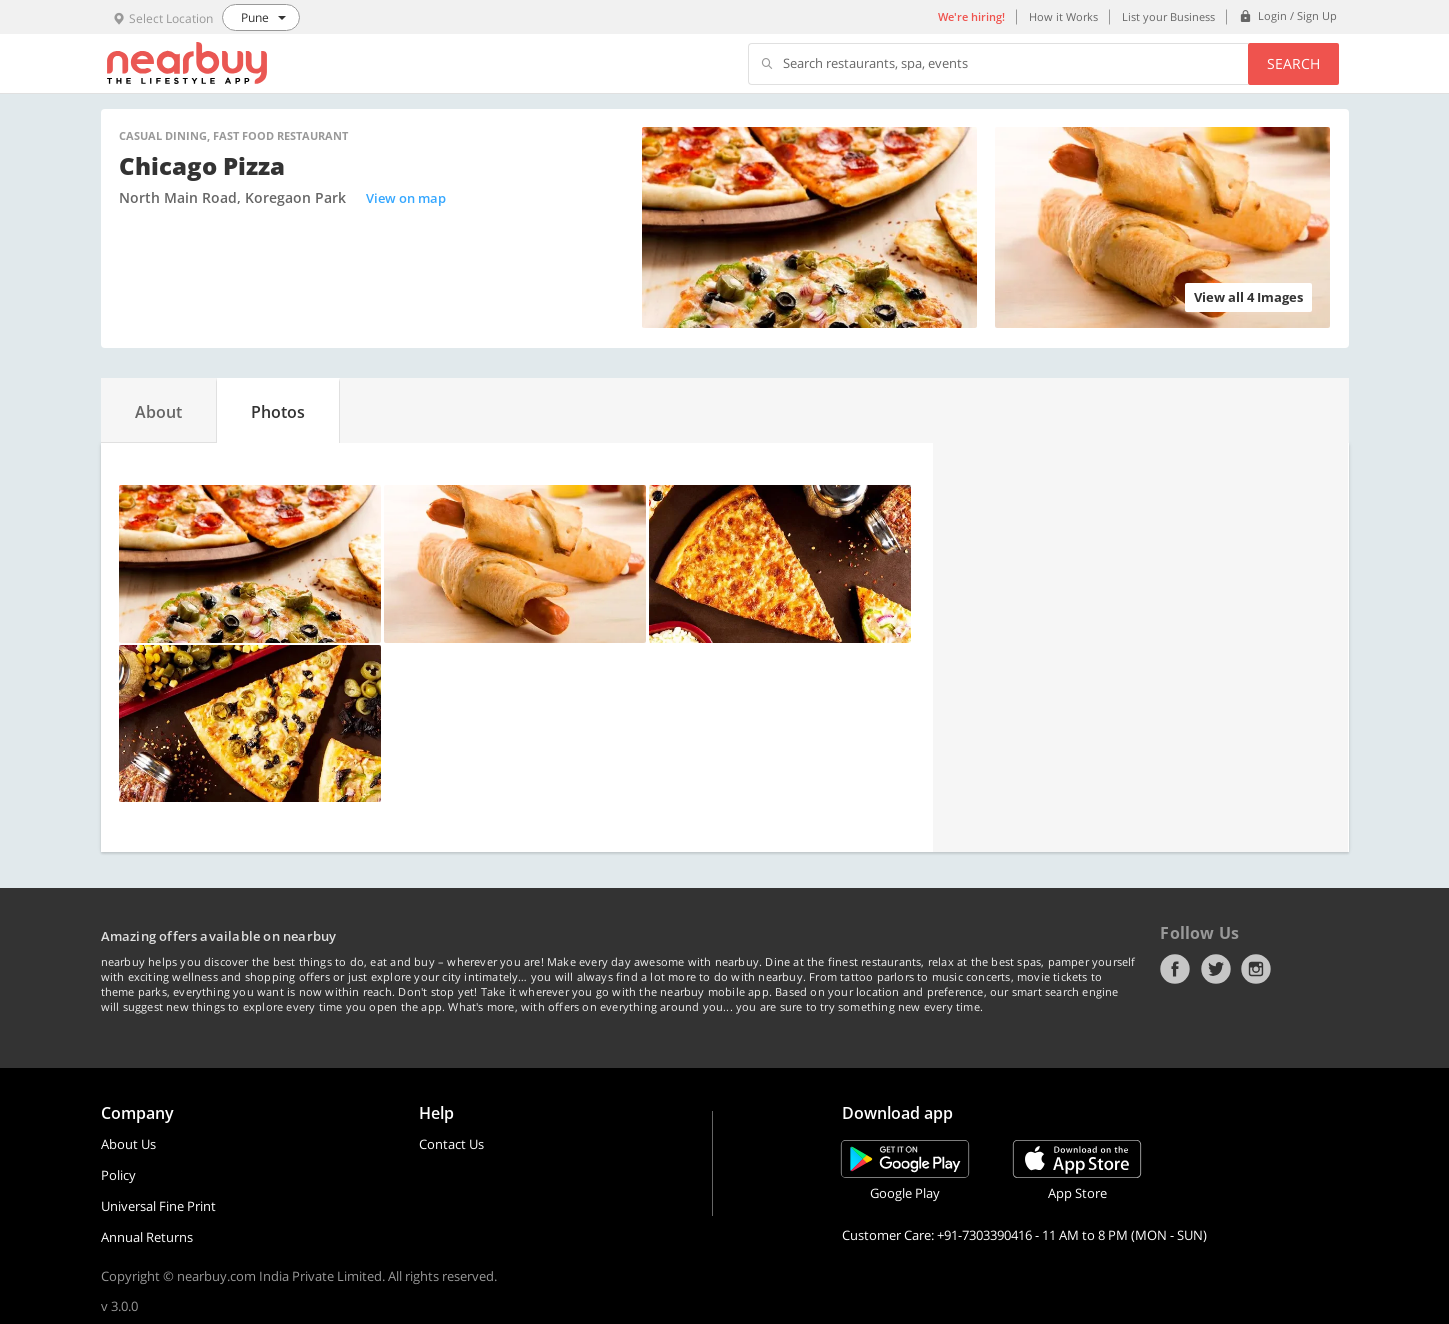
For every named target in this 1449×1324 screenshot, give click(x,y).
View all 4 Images (1248, 297)
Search (1293, 63)
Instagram (1256, 969)
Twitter (1216, 969)
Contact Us (451, 1144)
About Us (128, 1144)
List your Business (1168, 16)
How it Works (1063, 16)
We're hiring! (971, 16)
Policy (118, 1175)
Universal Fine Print (158, 1206)
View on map (406, 198)
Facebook (1175, 969)
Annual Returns (147, 1237)
